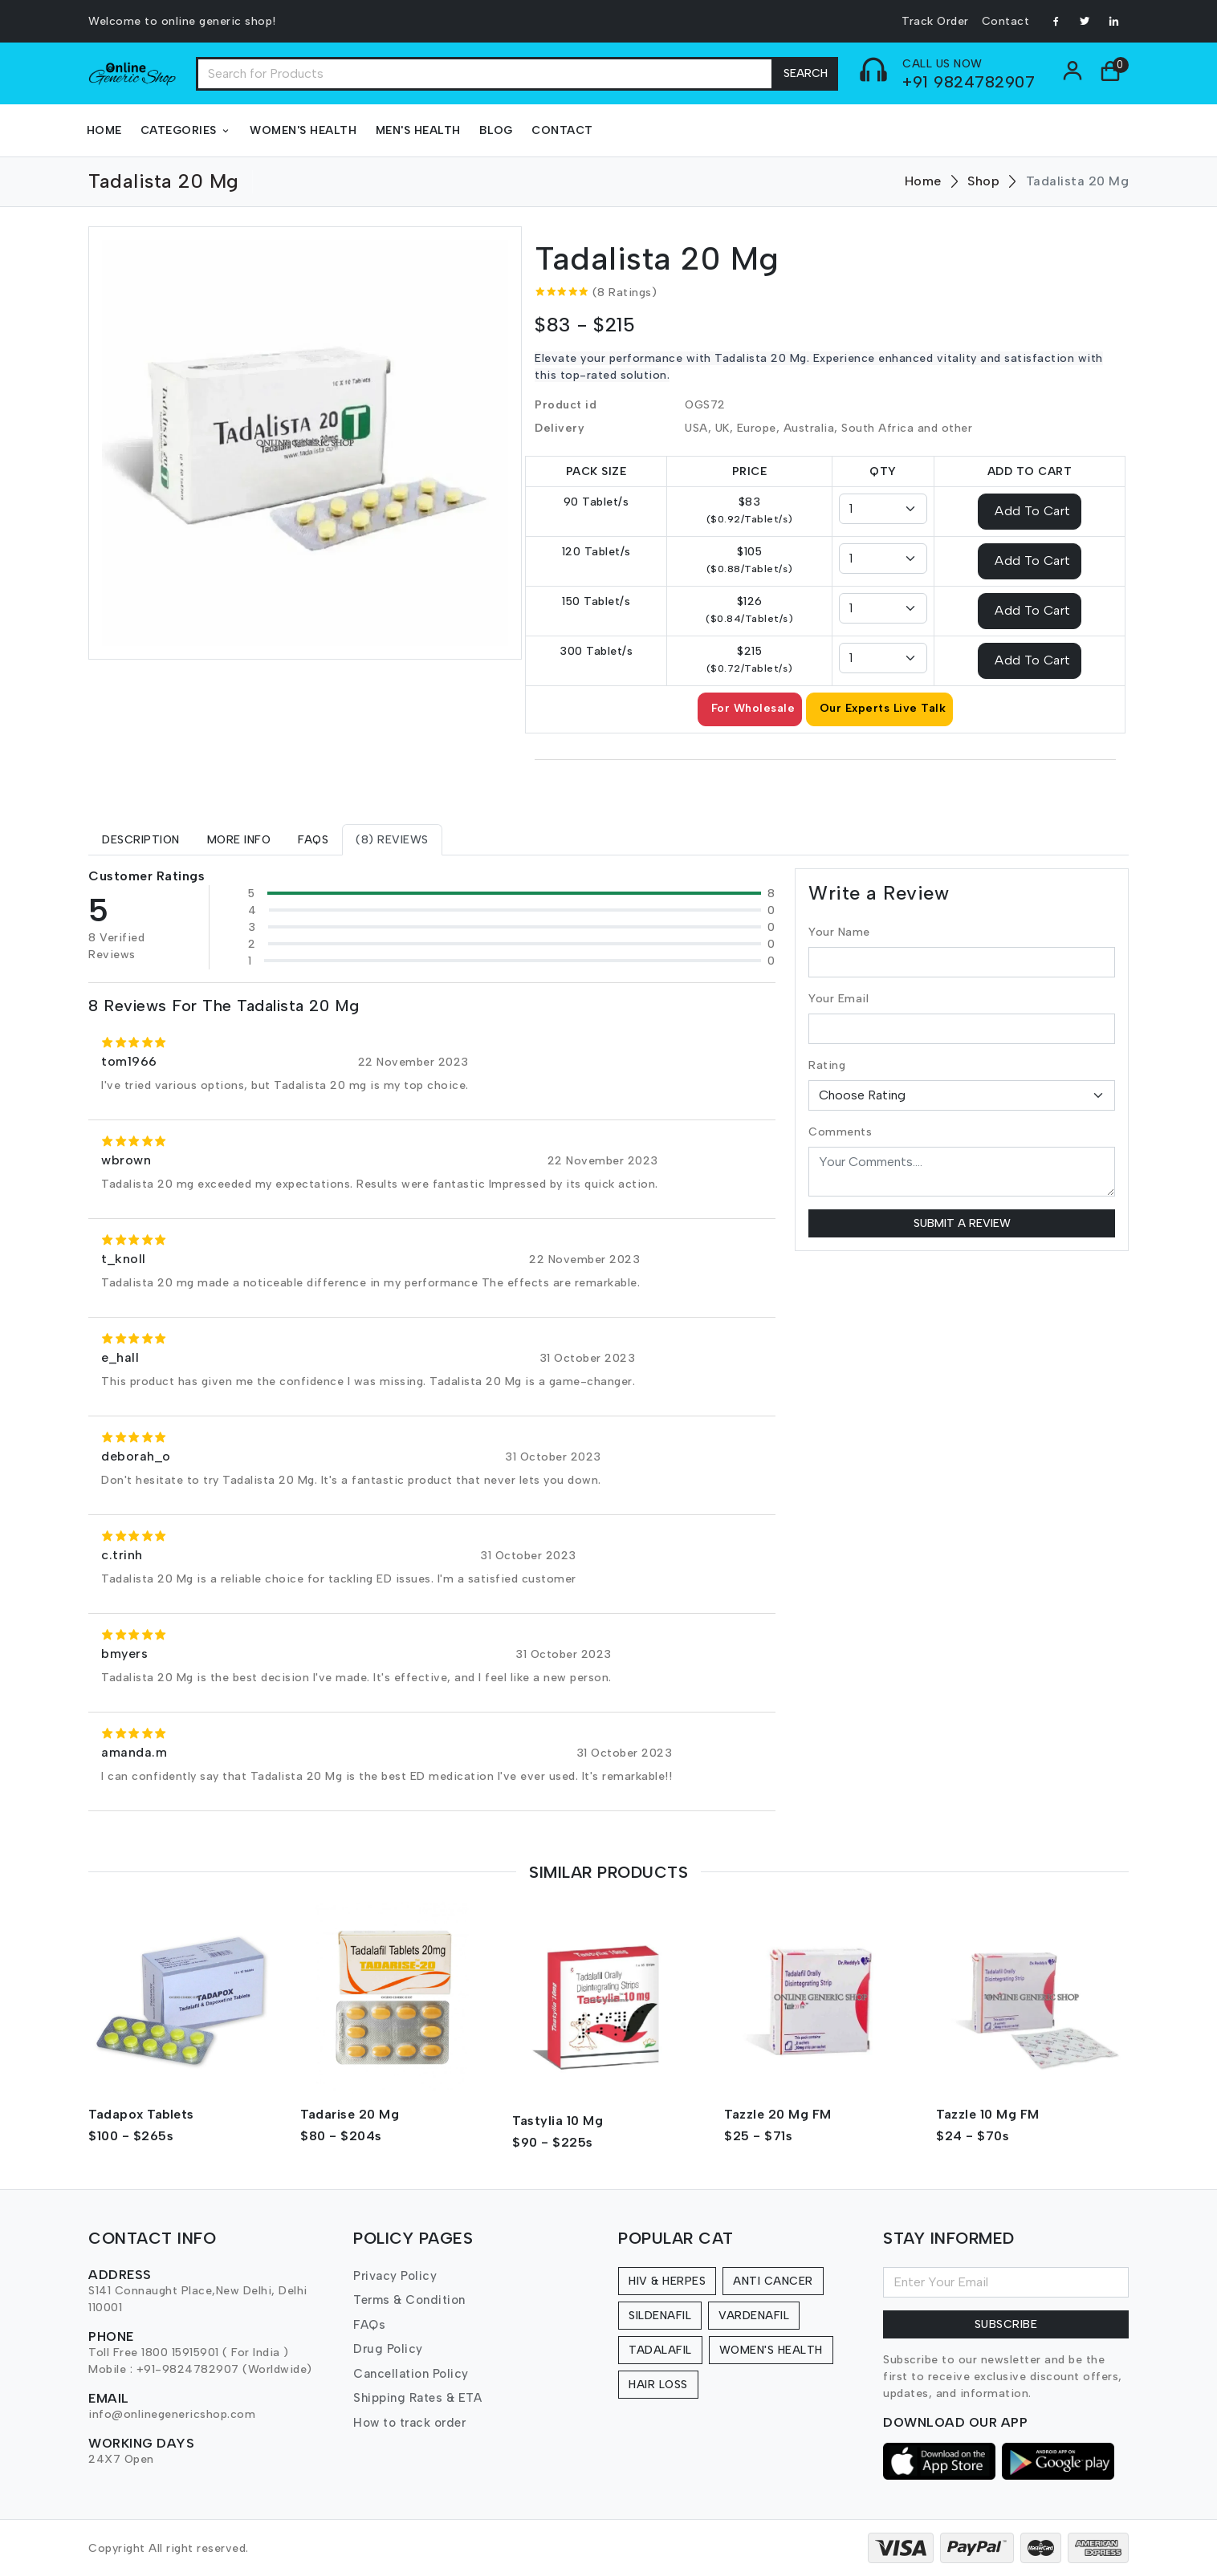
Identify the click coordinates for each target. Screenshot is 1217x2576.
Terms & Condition (409, 2300)
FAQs (369, 2325)
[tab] (140, 839)
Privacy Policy (395, 2276)
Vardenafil (753, 2315)
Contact (1006, 21)
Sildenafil (660, 2315)
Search (806, 73)
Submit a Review (962, 1223)
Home (104, 130)
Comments (840, 1132)
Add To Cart (1033, 510)
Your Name (839, 932)
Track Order (935, 21)
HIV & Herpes (667, 2281)
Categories (186, 130)
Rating (826, 1065)
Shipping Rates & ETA (417, 2398)
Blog (496, 130)
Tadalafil (660, 2350)
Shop (983, 181)
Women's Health (303, 130)
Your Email (838, 999)
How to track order (409, 2423)
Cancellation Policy (411, 2374)
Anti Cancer (773, 2281)
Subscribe (1006, 2324)
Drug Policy (388, 2349)
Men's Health (418, 130)
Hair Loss (658, 2384)
